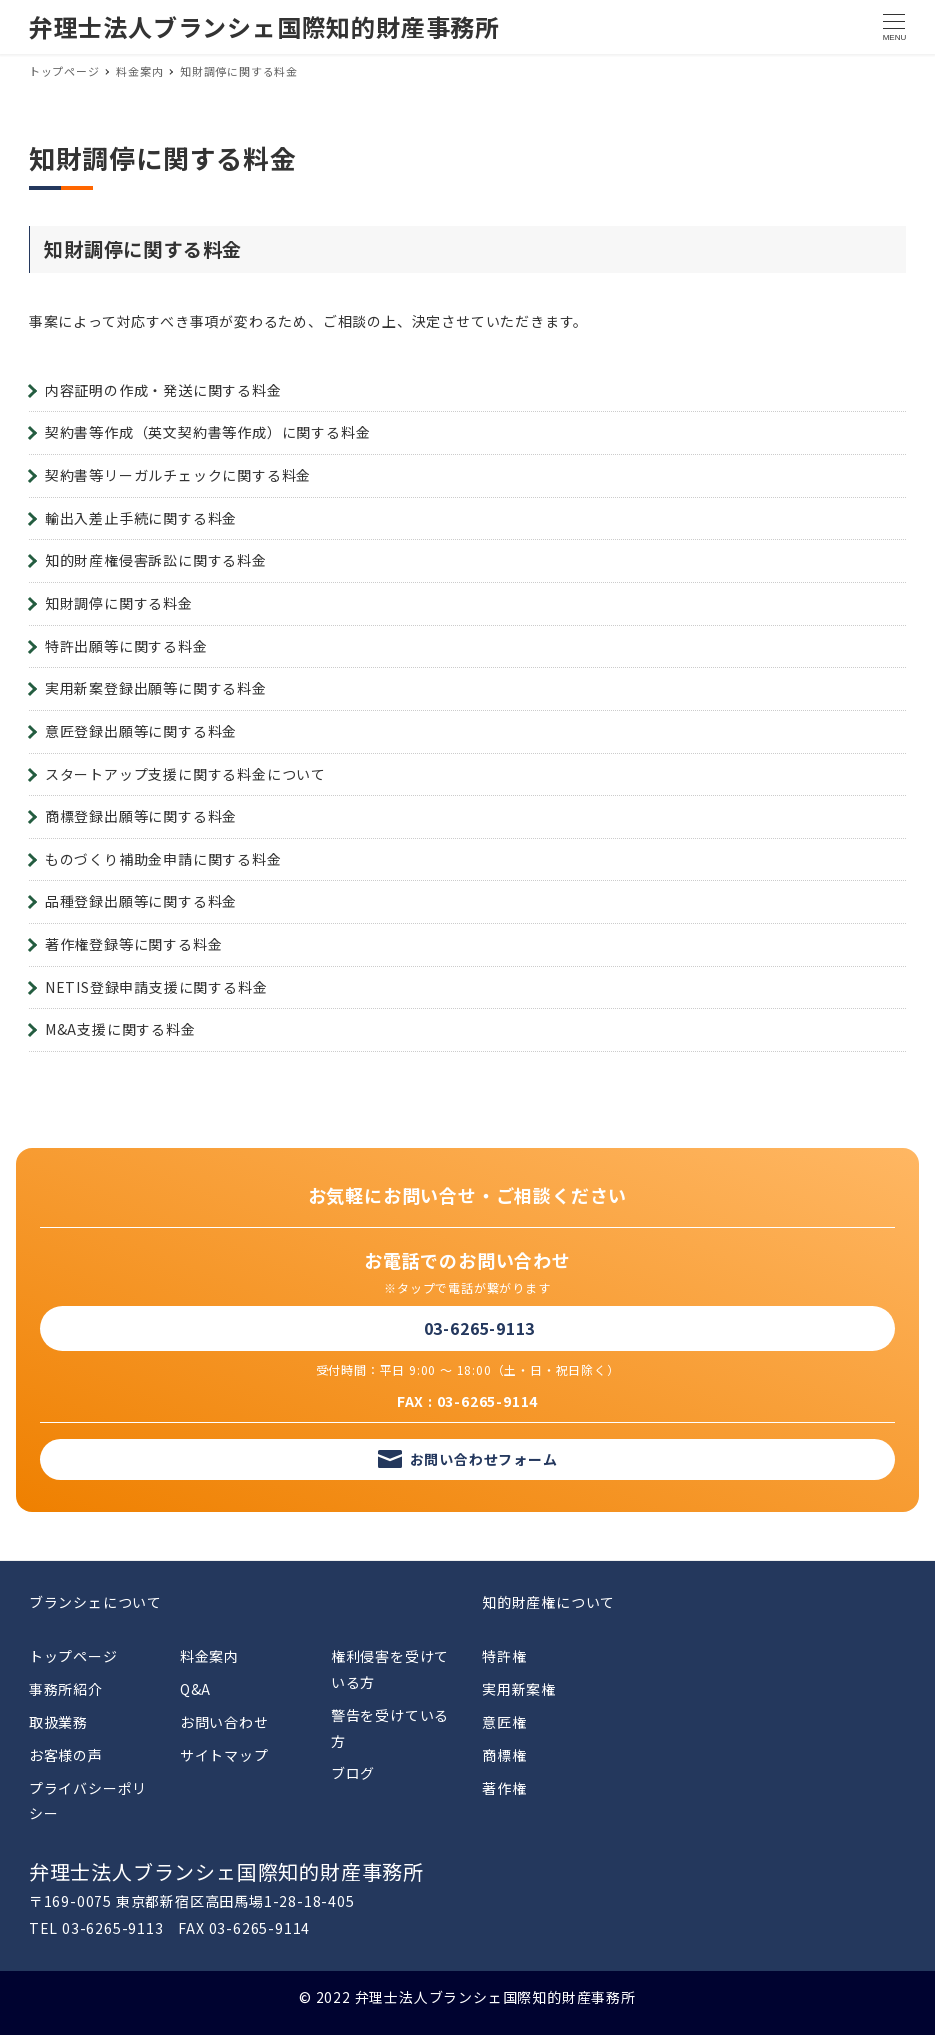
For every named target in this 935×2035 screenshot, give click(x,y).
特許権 (504, 1656)
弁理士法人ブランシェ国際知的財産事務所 (264, 26)
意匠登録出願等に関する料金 (141, 731)
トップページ (73, 1656)
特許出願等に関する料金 (126, 646)
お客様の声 (66, 1755)
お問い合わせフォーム (484, 1459)
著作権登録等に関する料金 (134, 944)
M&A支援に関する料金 (120, 1029)
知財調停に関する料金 (119, 603)
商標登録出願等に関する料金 (141, 816)
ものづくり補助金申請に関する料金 (163, 859)
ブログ (353, 1773)
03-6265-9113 (480, 1328)
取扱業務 (58, 1722)
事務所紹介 (66, 1689)
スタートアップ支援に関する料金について (185, 774)
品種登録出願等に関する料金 (141, 901)
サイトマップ (224, 1755)
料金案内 (209, 1656)
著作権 (504, 1788)
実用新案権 (519, 1689)
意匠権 (504, 1722)
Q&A (195, 1689)
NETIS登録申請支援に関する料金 (156, 987)
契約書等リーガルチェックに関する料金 (178, 475)
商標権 (504, 1755)
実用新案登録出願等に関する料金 (156, 688)
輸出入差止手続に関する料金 (141, 518)
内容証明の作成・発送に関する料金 (163, 390)
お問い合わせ (224, 1722)
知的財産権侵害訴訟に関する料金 (156, 560)
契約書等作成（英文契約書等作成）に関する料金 (208, 432)
